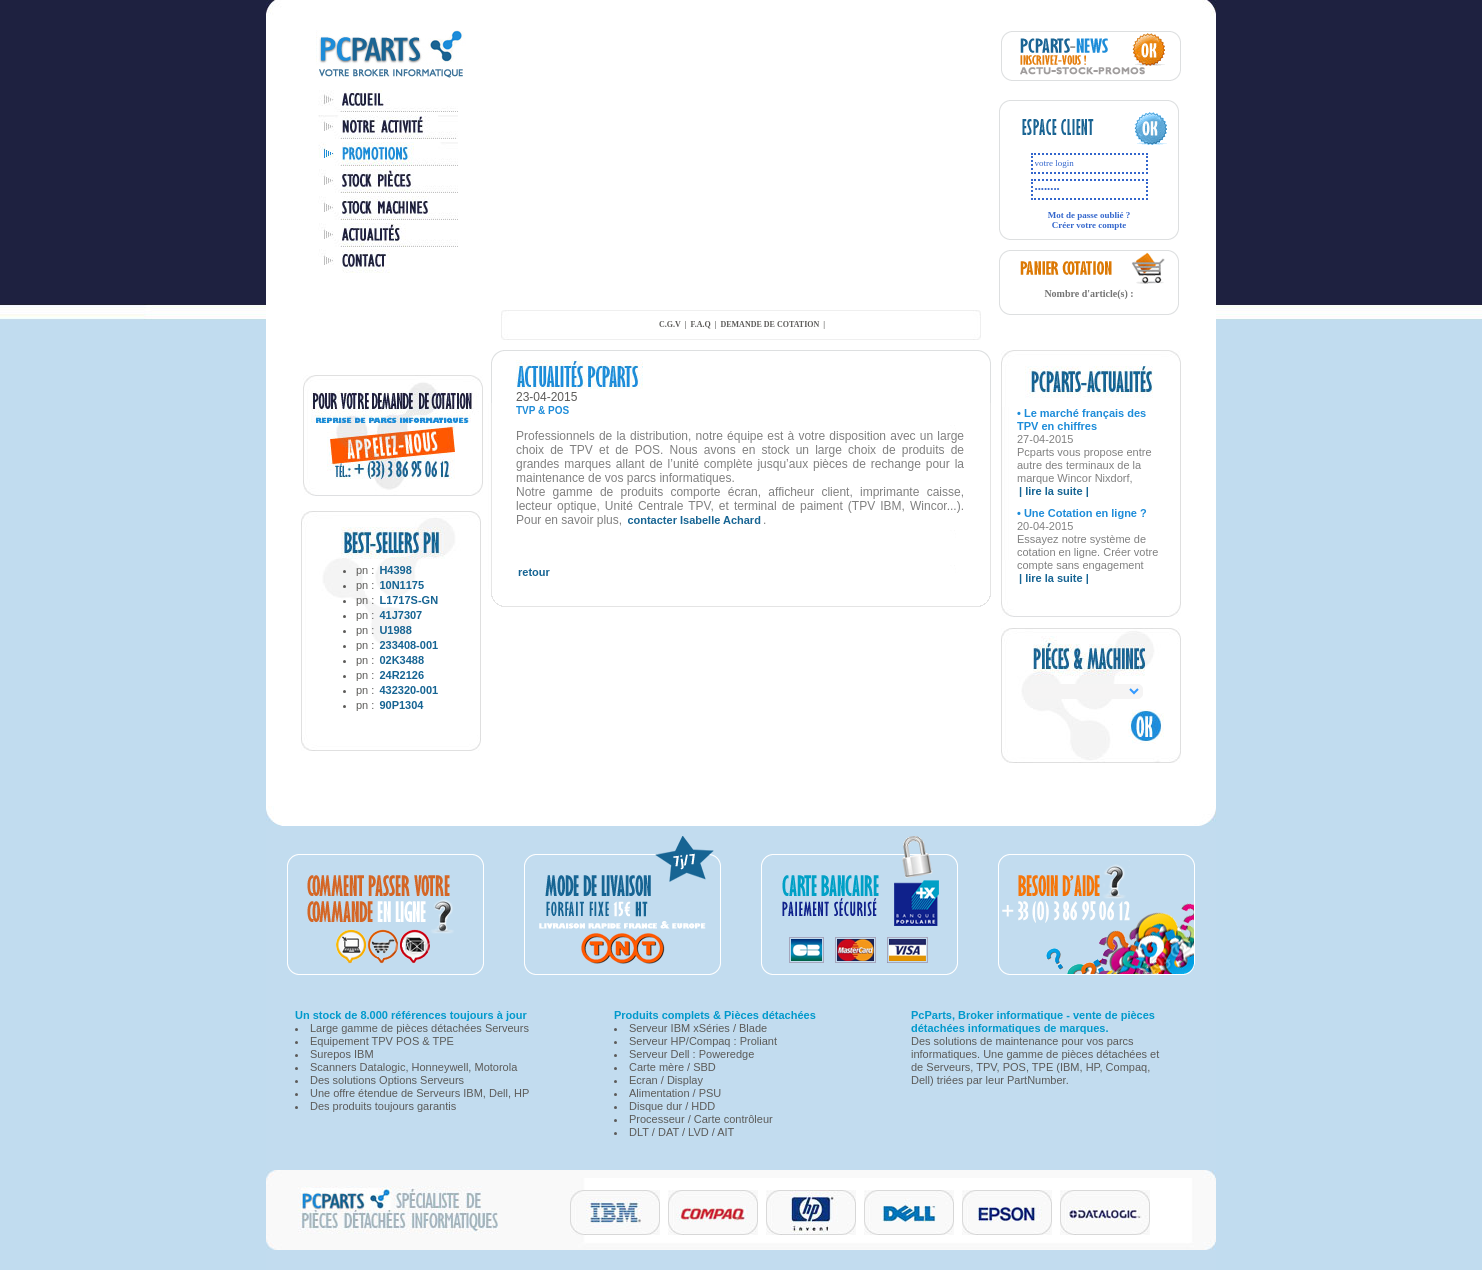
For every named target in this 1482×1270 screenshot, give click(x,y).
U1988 (395, 630)
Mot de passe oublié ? (1089, 215)
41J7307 (400, 615)
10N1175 (401, 585)
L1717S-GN (408, 600)
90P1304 (401, 705)
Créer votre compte (1089, 225)
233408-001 (408, 645)
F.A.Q (701, 324)
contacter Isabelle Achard (693, 520)
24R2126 (401, 675)
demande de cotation (769, 324)
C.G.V (670, 324)
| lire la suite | (1054, 491)
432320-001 (408, 690)
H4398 (395, 570)
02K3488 (401, 660)
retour (534, 572)
